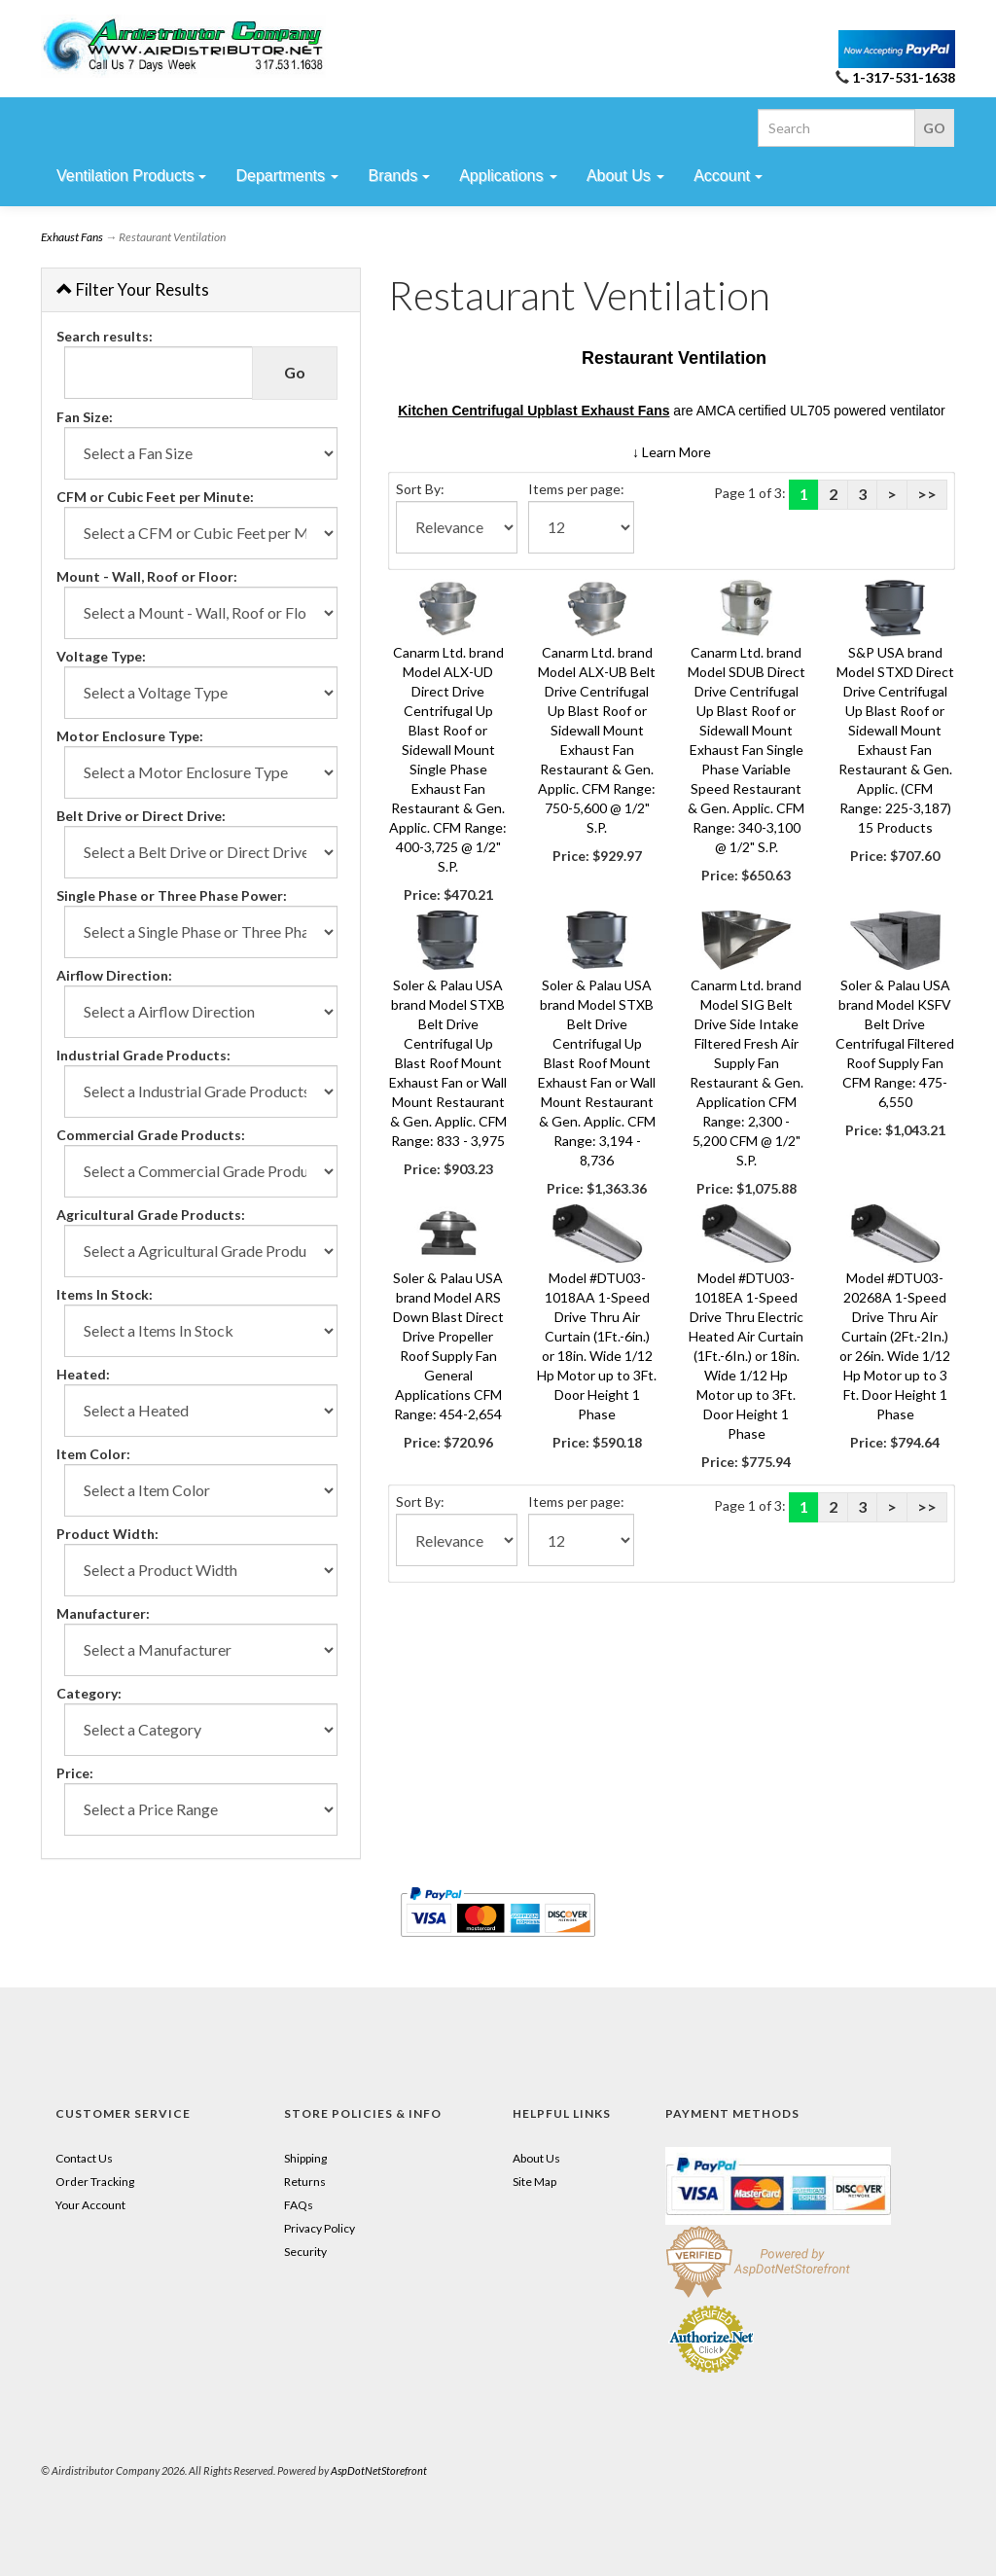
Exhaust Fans (72, 237)
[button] (671, 452)
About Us (536, 2158)
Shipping (305, 2158)
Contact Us (84, 2158)
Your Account (90, 2205)
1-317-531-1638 (903, 77)
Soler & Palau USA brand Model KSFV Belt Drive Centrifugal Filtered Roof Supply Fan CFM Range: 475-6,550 (895, 1043)
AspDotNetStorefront (379, 2470)
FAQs (298, 2205)
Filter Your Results (132, 289)
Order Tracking (94, 2181)
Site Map (534, 2181)
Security (305, 2251)
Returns (305, 2181)
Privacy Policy (319, 2228)
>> (927, 493)
